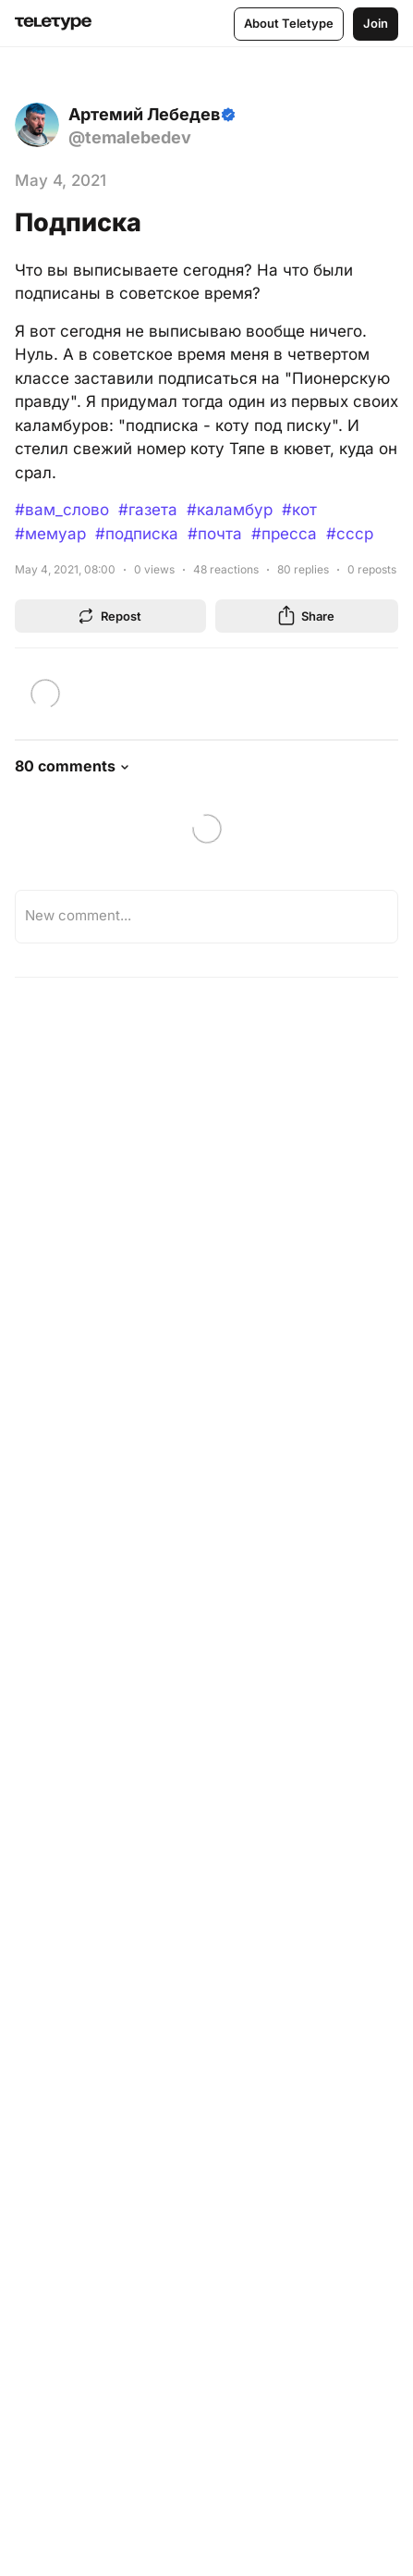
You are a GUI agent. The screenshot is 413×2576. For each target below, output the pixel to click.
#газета (147, 509)
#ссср (349, 533)
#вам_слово (62, 509)
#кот (299, 509)
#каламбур (230, 509)
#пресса (284, 533)
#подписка (136, 533)
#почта (215, 533)
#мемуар (50, 533)
